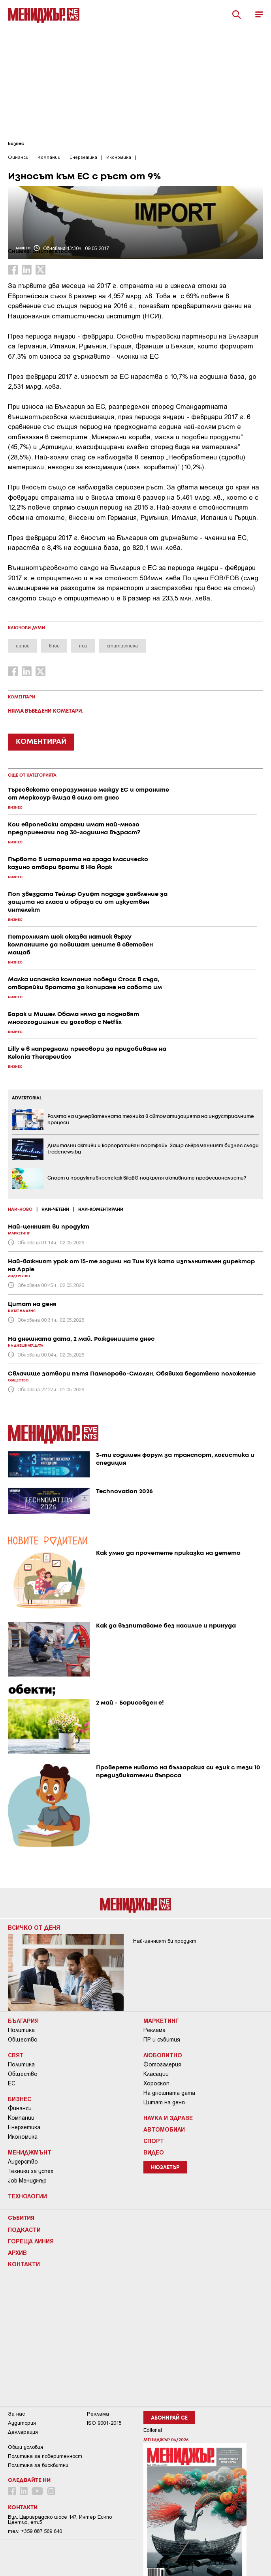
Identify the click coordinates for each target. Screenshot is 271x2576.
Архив (17, 2252)
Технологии (27, 2196)
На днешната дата (169, 2093)
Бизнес (16, 144)
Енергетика (24, 2127)
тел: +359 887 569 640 (35, 2531)
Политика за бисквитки (38, 2465)
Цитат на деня (164, 2102)
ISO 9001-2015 (104, 2422)
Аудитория (22, 2422)
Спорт (153, 2140)
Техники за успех (30, 2171)
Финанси (20, 2108)
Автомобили (164, 2129)
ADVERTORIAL (27, 1098)
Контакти (24, 2264)
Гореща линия (31, 2241)
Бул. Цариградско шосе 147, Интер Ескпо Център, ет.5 (60, 2519)
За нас (16, 2413)
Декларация (23, 2432)
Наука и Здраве (168, 2118)
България (23, 2020)
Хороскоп (156, 2083)
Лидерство (23, 2161)
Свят (16, 2055)
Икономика (23, 2136)
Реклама (154, 2030)
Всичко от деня (34, 1927)
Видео (153, 2152)
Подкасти (24, 2229)
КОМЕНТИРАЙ (41, 742)
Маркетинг (161, 2020)
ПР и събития (161, 2039)
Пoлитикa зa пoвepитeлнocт (45, 2456)
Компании (21, 2118)
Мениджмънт (29, 2152)
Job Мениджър (27, 2180)
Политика (21, 2030)
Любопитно (162, 2055)
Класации (156, 2074)
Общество (23, 2039)
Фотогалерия (162, 2064)
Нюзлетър (165, 2168)
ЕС (11, 2083)
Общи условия (25, 2447)
